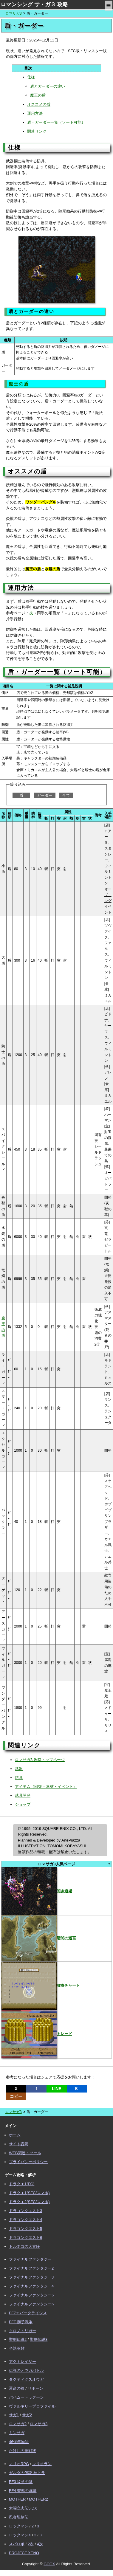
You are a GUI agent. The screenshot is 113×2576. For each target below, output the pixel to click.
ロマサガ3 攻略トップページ (40, 1759)
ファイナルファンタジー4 (31, 2286)
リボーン (35, 2388)
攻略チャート (40, 1985)
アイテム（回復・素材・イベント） (46, 1786)
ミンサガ (16, 2433)
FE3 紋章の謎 (20, 2481)
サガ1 (14, 2415)
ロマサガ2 (18, 2424)
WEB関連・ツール (25, 2153)
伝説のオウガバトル (26, 2370)
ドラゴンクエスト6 (25, 2237)
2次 (31, 2544)
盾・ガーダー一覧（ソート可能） (56, 122)
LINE (56, 2088)
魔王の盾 (38, 95)
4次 (40, 2544)
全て (66, 795)
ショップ (22, 1804)
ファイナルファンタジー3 (31, 2277)
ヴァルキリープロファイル (32, 2406)
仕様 (31, 77)
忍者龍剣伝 (18, 2517)
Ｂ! (77, 2088)
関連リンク (37, 131)
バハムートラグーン (26, 2397)
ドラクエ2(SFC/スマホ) (29, 2202)
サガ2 (27, 2415)
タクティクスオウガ (26, 2379)
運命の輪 (16, 2388)
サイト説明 (18, 2144)
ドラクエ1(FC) (21, 2184)
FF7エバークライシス (28, 2313)
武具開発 (22, 1795)
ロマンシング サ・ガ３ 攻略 (34, 4)
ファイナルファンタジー (30, 2259)
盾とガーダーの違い (47, 86)
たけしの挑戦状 (22, 2450)
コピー (16, 2096)
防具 (19, 1777)
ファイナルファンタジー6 (31, 2304)
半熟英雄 (16, 2348)
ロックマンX (20, 2535)
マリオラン (42, 2464)
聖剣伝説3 (38, 2339)
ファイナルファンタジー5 (31, 2295)
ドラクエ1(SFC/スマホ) (29, 2193)
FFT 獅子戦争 (20, 2322)
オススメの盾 (38, 104)
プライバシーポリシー (28, 2162)
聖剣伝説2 (18, 2339)
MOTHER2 (38, 2499)
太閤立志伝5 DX (23, 2508)
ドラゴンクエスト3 (25, 2210)
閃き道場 (36, 1891)
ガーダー (44, 795)
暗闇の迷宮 (38, 1938)
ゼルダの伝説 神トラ (27, 2472)
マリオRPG (19, 2464)
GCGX (49, 2564)
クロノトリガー (22, 2331)
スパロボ (16, 2544)
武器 (19, 1768)
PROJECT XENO (24, 2553)
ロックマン (18, 2526)
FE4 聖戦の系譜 (22, 2490)
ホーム (15, 2135)
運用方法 (35, 113)
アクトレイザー (22, 2361)
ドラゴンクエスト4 (25, 2219)
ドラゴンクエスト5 (25, 2228)
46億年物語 (19, 2441)
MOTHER (17, 2499)
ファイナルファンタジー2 (31, 2268)
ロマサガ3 (13, 13)
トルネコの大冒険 (24, 2246)
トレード (36, 2033)
